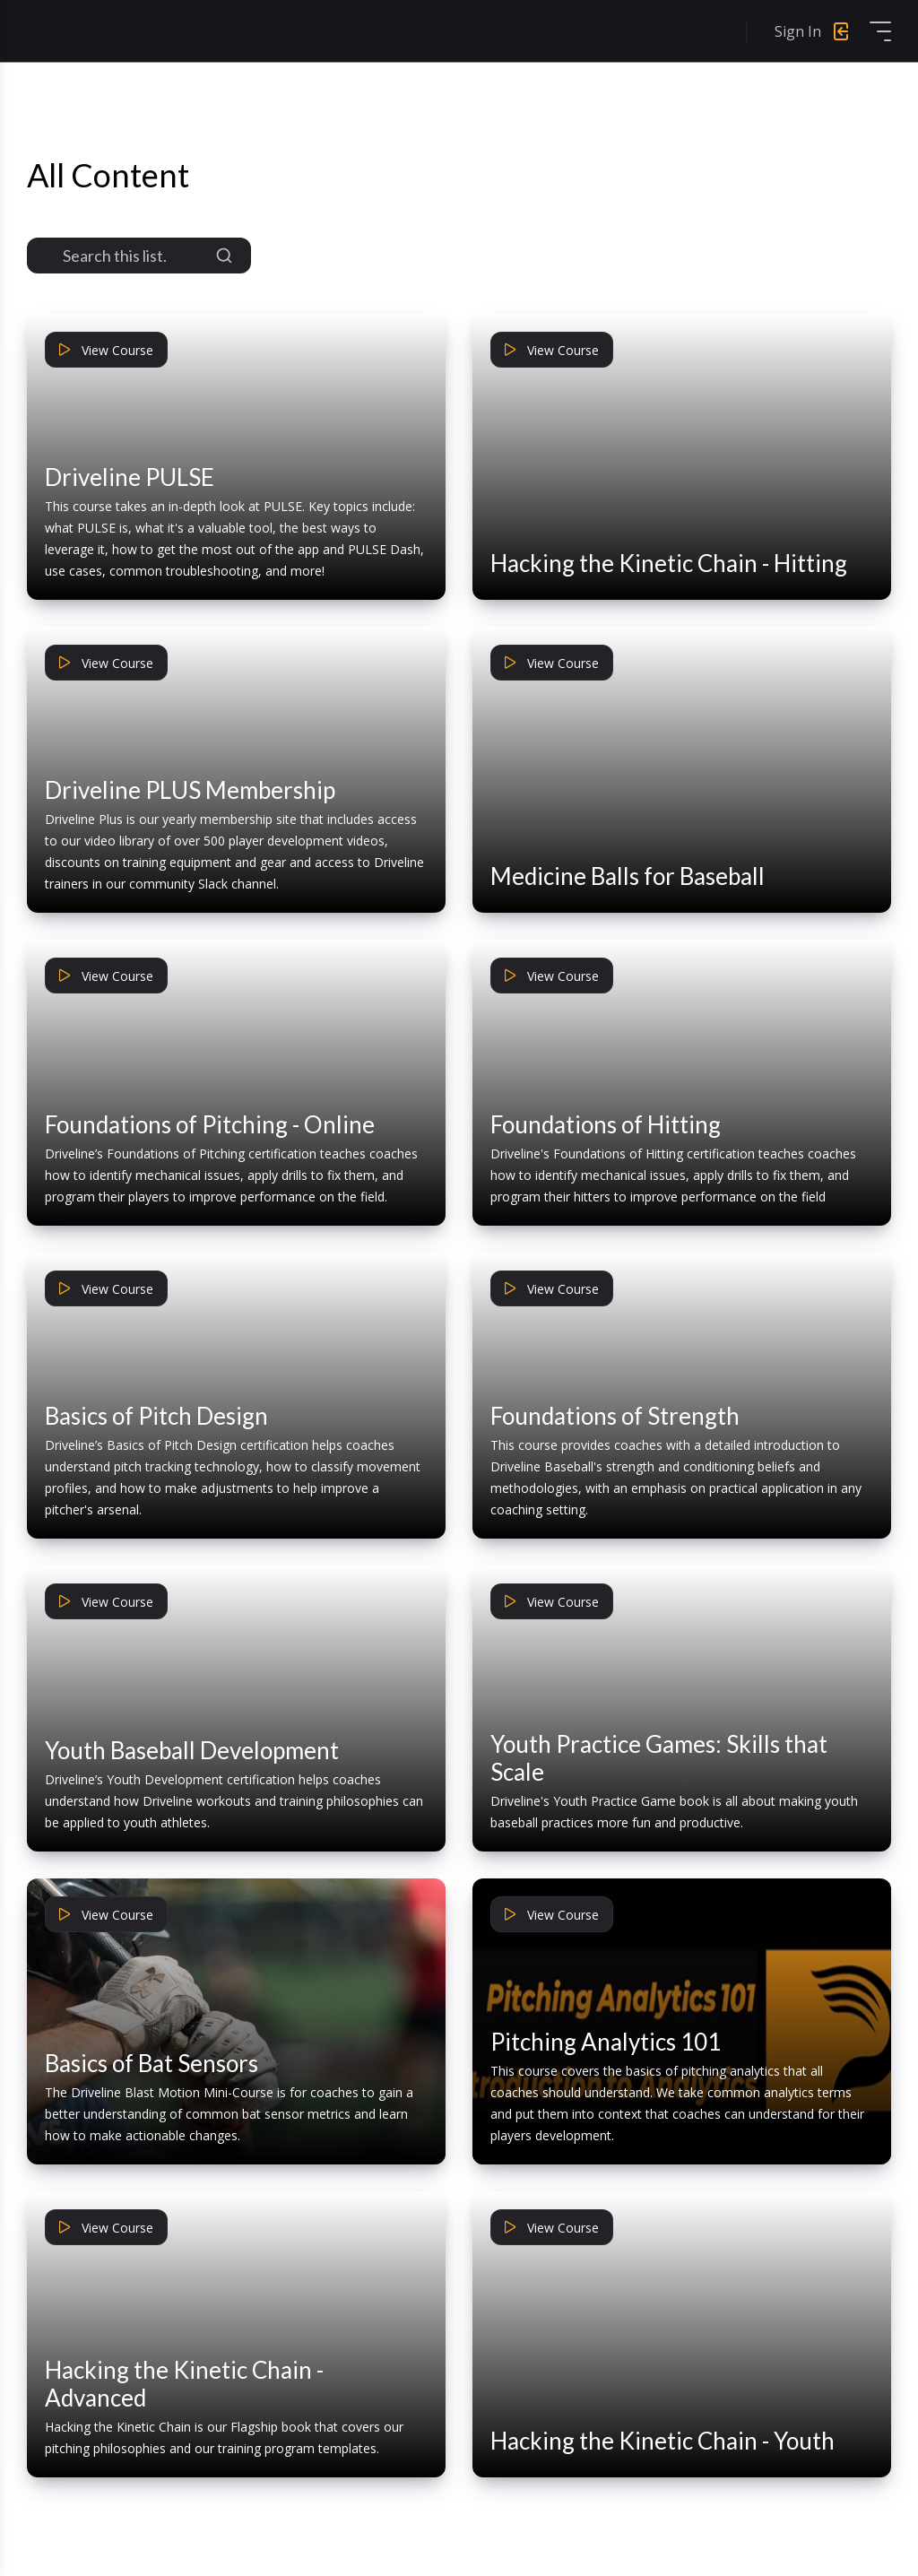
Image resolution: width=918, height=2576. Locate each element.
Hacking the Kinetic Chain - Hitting (668, 563)
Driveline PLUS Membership (190, 790)
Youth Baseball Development (192, 1750)
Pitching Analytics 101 (605, 2041)
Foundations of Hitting (605, 1124)
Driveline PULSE (129, 477)
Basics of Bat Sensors (151, 2063)
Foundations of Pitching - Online (210, 1124)
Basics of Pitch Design (156, 1415)
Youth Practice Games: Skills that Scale (658, 1758)
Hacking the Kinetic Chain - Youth (662, 2440)
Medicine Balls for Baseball (627, 876)
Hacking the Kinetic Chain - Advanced (184, 2383)
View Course (106, 350)
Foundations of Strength (615, 1415)
